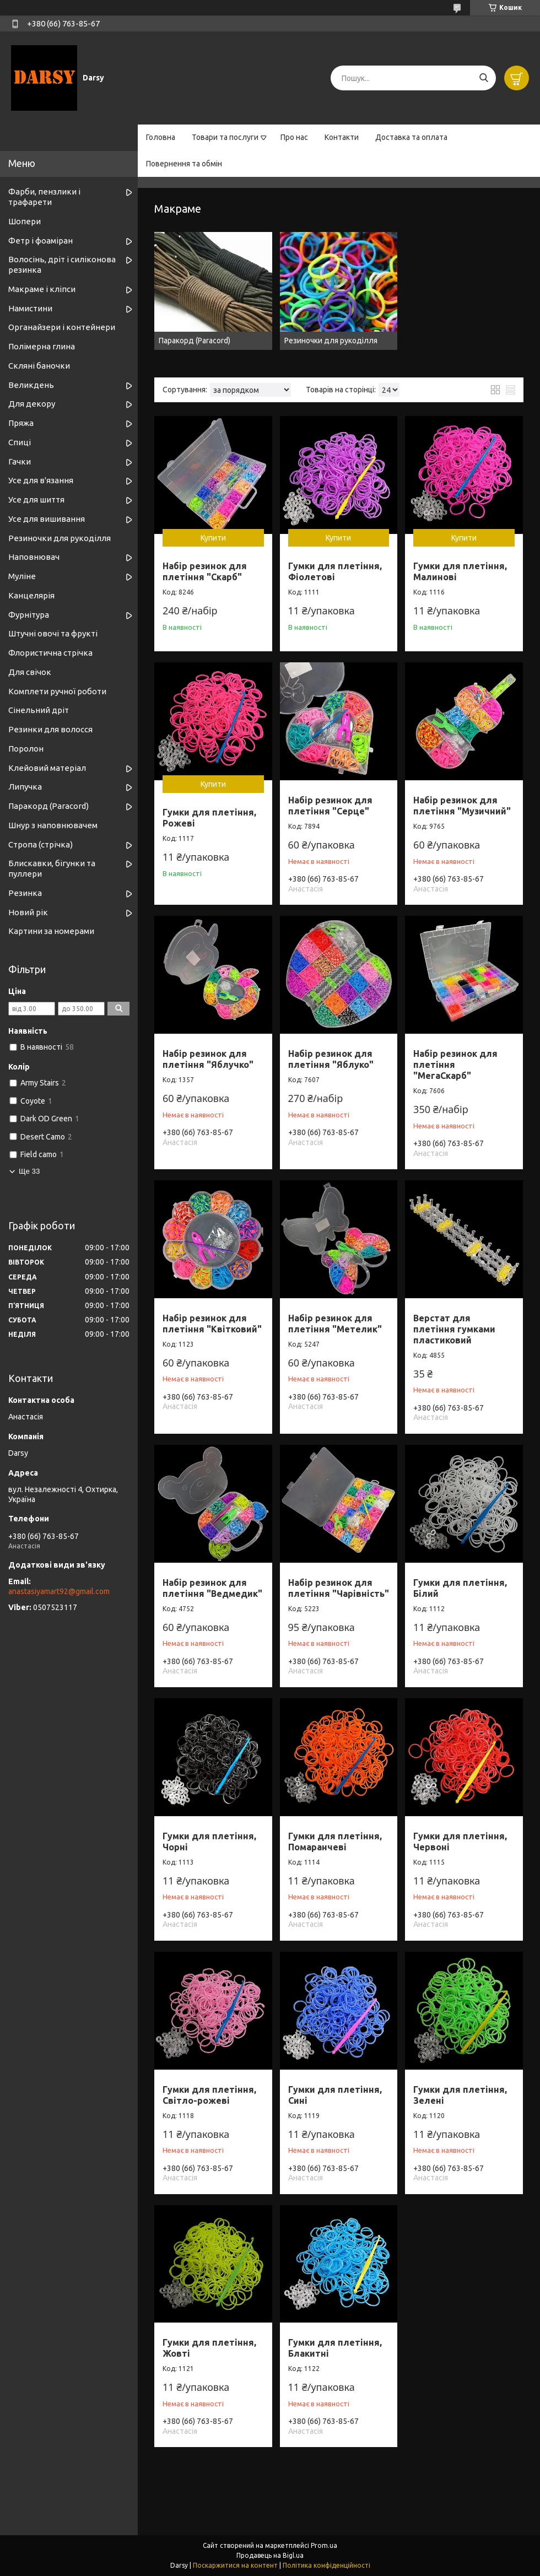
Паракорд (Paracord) (48, 806)
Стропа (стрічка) (40, 844)
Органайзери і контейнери (61, 327)
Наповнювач (34, 556)
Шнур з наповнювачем (53, 825)
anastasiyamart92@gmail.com (59, 1591)
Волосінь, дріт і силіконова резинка (62, 264)
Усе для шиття (36, 499)
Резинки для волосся (50, 729)
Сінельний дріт (38, 710)
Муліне (22, 576)
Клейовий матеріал (47, 768)
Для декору (31, 403)
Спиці (19, 442)
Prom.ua (324, 2545)
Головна (160, 137)
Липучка (25, 786)
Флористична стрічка (50, 652)
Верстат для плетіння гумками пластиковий (454, 1329)
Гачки (19, 461)
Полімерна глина (41, 346)
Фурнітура (28, 614)
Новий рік (28, 912)
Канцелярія (31, 595)
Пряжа (21, 423)
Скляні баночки (39, 365)
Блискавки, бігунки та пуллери (51, 868)
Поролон (26, 748)
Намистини (30, 308)
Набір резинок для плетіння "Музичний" (462, 805)
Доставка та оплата (411, 137)
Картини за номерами (51, 931)
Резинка (25, 893)
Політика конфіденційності (326, 2565)
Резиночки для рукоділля (59, 538)
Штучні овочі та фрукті (53, 633)
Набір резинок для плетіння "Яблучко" (208, 1059)
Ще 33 (29, 1171)
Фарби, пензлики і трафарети (44, 197)
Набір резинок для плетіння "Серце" (330, 805)
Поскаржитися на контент (235, 2565)
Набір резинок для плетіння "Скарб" (205, 571)
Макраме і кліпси (41, 289)
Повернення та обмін (184, 163)
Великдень (31, 385)
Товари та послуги (225, 137)
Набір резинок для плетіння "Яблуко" (331, 1059)
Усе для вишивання (46, 518)
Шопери (24, 221)
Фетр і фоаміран (40, 240)
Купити (213, 537)
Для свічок (29, 672)
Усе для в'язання (40, 480)
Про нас (294, 137)
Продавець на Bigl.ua (270, 2555)
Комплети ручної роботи (57, 691)
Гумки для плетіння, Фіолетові (335, 571)
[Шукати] (483, 78)
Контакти (342, 137)
